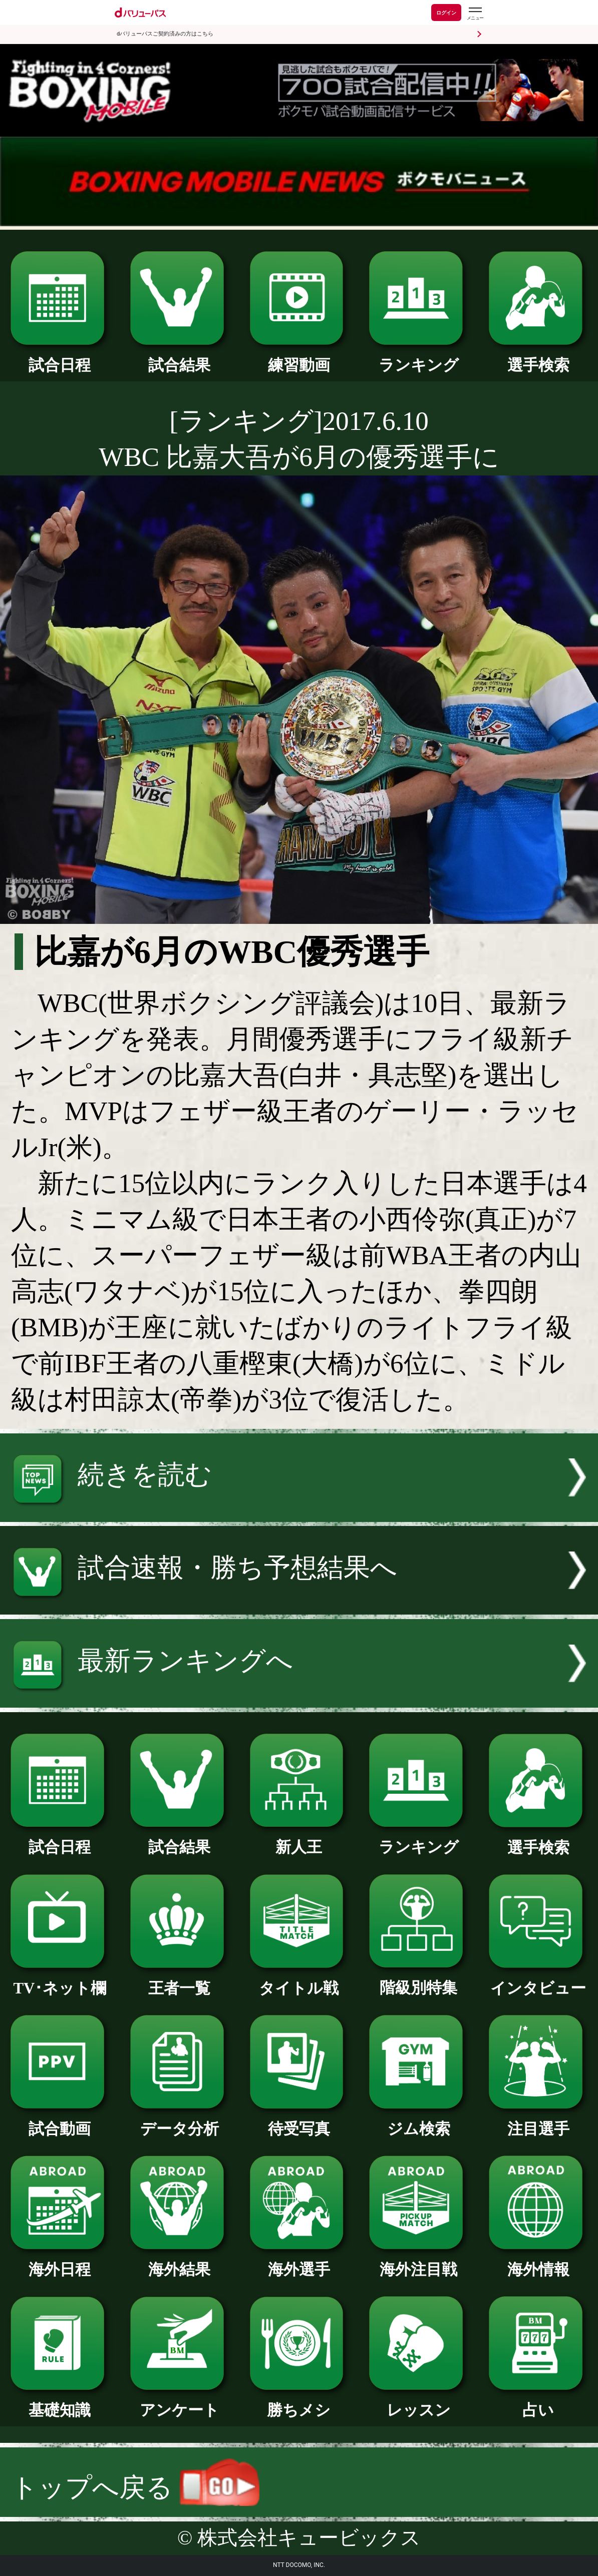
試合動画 (60, 2121)
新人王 (299, 1839)
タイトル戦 (299, 1980)
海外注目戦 (418, 2261)
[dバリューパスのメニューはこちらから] (474, 14)
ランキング (418, 357)
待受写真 (299, 2121)
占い (538, 2402)
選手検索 (538, 357)
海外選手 (299, 2261)
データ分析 (179, 2121)
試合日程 (60, 357)
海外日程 (60, 2261)
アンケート (179, 2402)
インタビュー (538, 1980)
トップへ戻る (135, 2487)
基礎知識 (60, 2402)
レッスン (418, 2402)
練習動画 (299, 357)
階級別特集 (418, 1979)
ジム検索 (418, 2121)
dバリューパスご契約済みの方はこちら (165, 34)
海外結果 (179, 2261)
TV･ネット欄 (60, 1980)
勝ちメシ (299, 2402)
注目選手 (538, 2121)
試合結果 (179, 357)
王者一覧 (179, 1980)
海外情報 (538, 2261)
